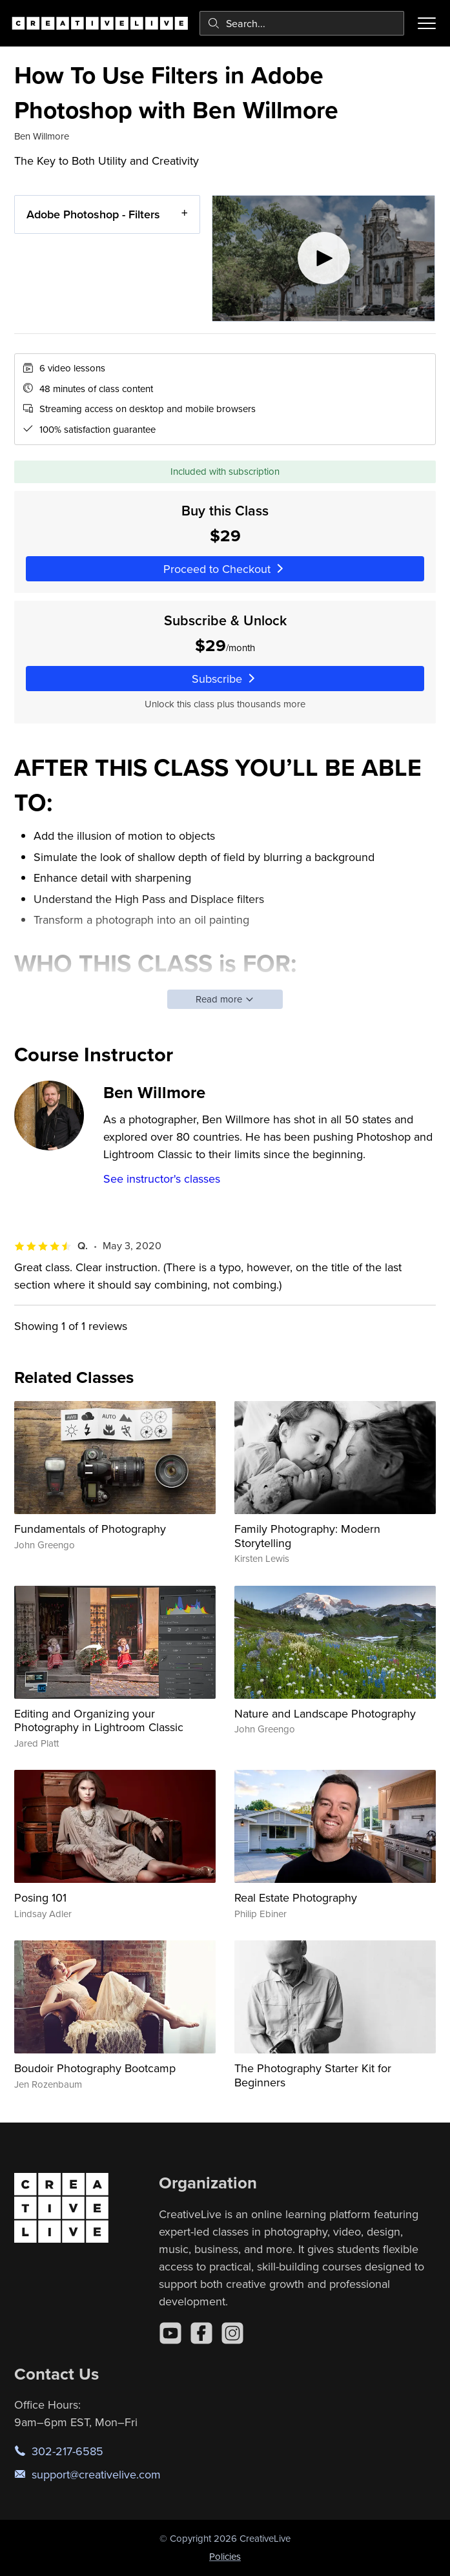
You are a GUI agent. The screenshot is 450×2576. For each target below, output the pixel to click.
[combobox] (302, 23)
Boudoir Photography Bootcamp (95, 2068)
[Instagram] (232, 2333)
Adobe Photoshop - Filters (93, 214)
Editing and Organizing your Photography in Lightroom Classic (98, 1720)
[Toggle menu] (426, 23)
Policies (225, 2556)
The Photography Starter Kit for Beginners (312, 2075)
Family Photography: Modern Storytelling (307, 1536)
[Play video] (323, 258)
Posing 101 (40, 1897)
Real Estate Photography (295, 1897)
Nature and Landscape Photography (325, 1713)
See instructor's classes (161, 1178)
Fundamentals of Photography (90, 1529)
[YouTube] (170, 2333)
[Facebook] (201, 2333)
